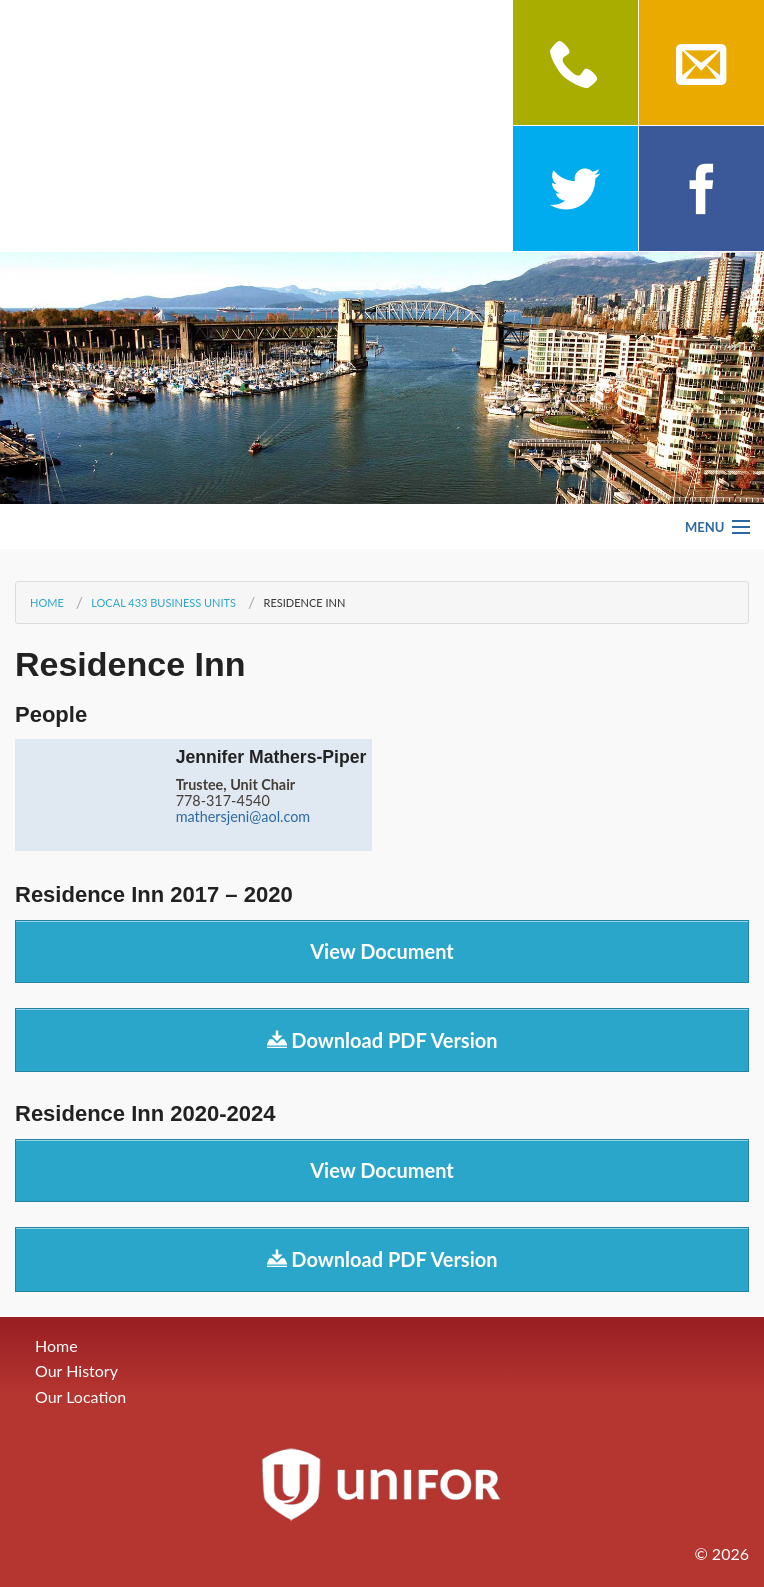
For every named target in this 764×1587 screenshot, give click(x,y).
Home (47, 602)
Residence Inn (304, 602)
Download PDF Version (382, 1040)
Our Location (80, 1396)
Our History (76, 1370)
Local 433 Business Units (163, 602)
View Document (382, 951)
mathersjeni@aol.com (243, 816)
